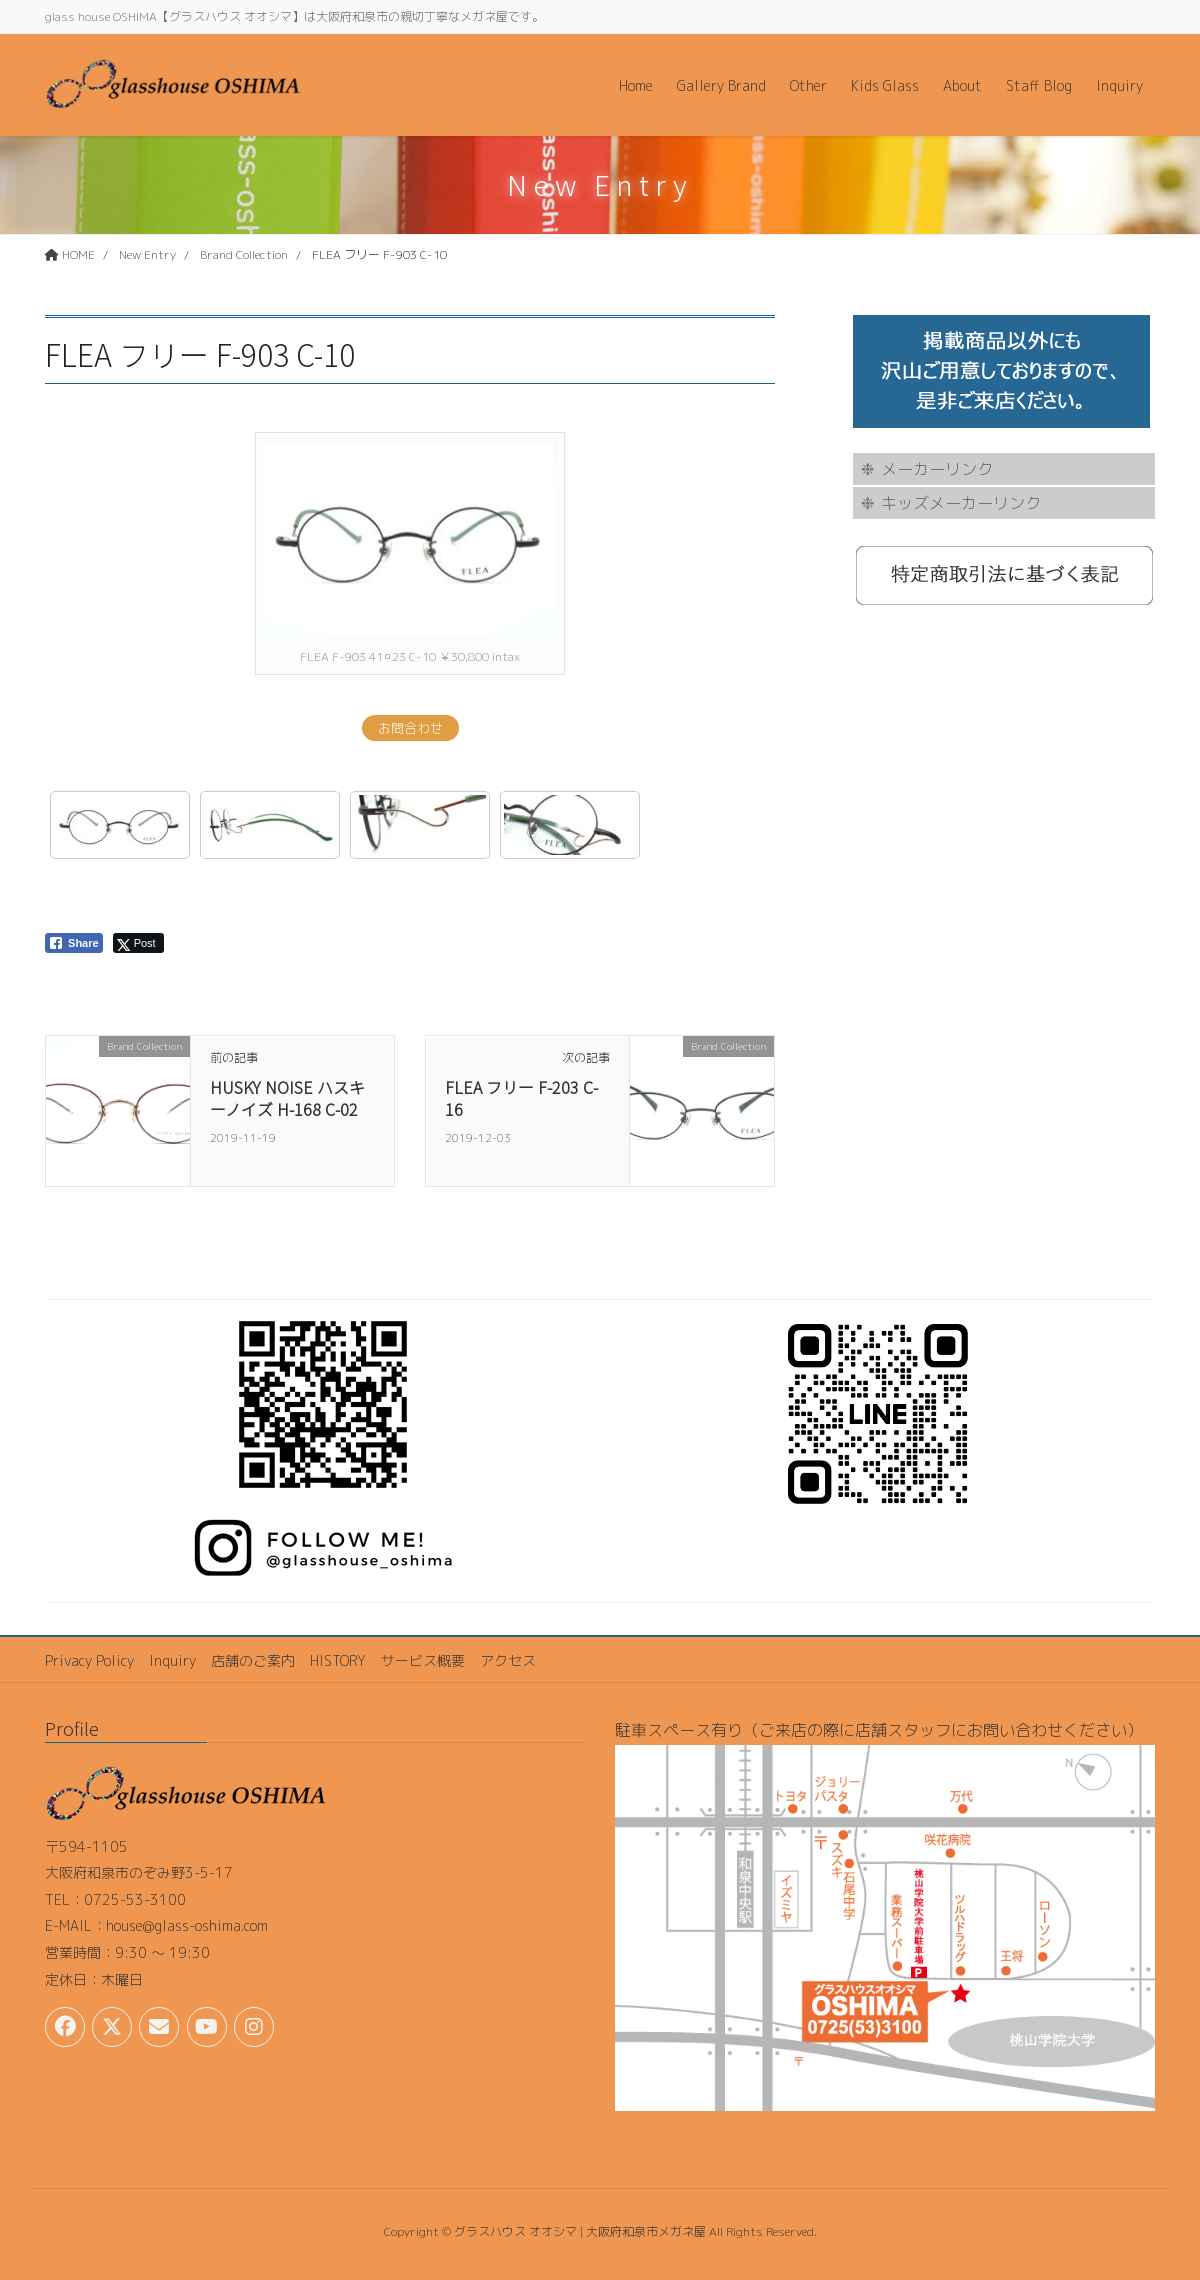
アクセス (508, 1660)
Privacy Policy (89, 1660)
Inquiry (172, 1660)
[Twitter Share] (138, 943)
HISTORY (338, 1660)
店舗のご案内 (253, 1660)
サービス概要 (423, 1660)
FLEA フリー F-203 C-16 (521, 1098)
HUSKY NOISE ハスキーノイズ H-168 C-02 (287, 1098)
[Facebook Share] (74, 943)
